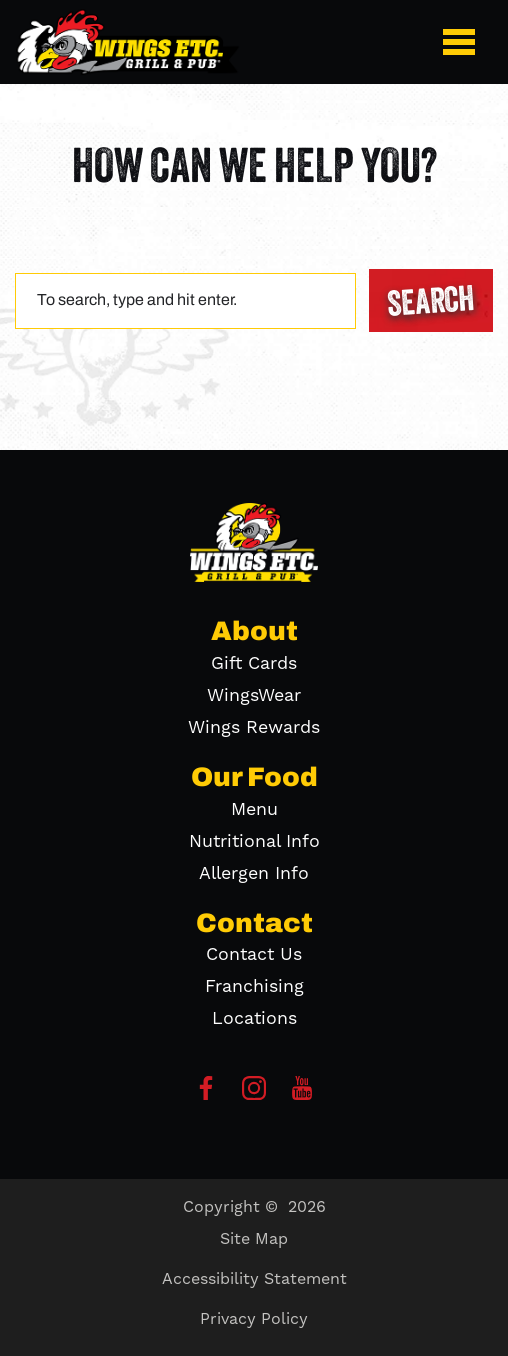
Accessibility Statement (254, 1279)
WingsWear (254, 695)
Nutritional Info (254, 841)
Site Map (254, 1239)
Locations (254, 1018)
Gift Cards (254, 663)
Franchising (254, 986)
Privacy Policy (254, 1319)
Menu (254, 809)
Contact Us (254, 954)
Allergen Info (254, 873)
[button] (463, 42)
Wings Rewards (254, 727)
